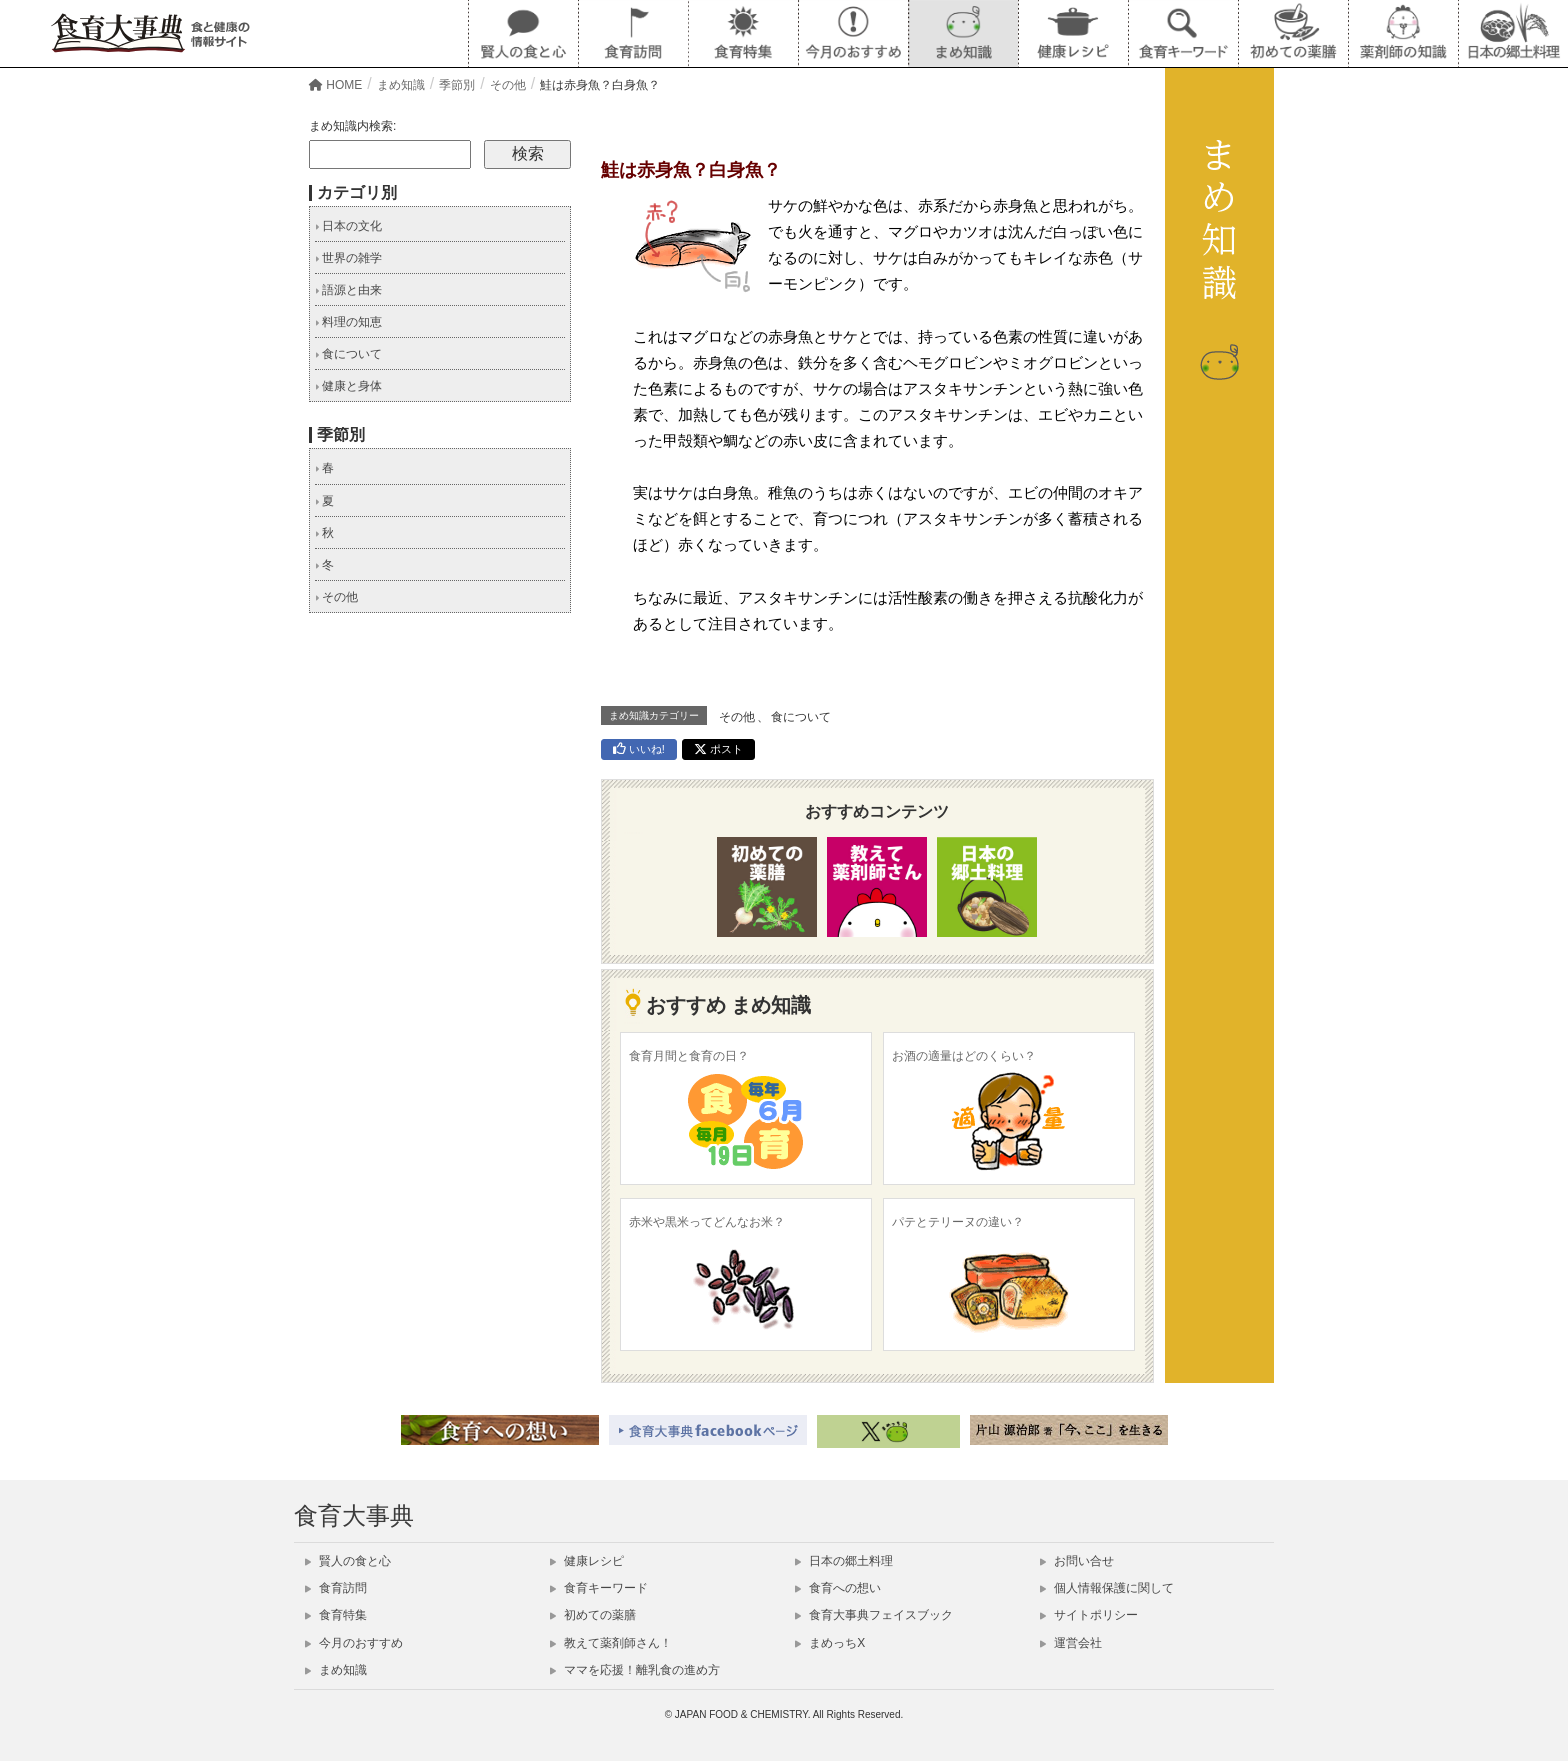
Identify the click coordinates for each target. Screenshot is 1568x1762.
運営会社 (1071, 1643)
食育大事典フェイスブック (874, 1615)
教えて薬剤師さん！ (611, 1643)
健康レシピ (587, 1561)
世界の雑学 (348, 258)
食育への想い (838, 1588)
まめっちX (830, 1643)
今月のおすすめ (354, 1643)
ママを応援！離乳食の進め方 (635, 1670)
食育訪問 (336, 1588)
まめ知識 (336, 1670)
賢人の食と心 (348, 1561)
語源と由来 (348, 290)
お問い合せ (1077, 1561)
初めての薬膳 (593, 1615)
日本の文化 (348, 226)
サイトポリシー (1089, 1615)
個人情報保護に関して (1107, 1588)
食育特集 (336, 1615)
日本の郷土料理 (844, 1561)
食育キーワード (599, 1588)
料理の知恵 (348, 322)
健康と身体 (348, 386)
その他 (737, 717)
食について (801, 717)
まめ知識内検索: (352, 126)
